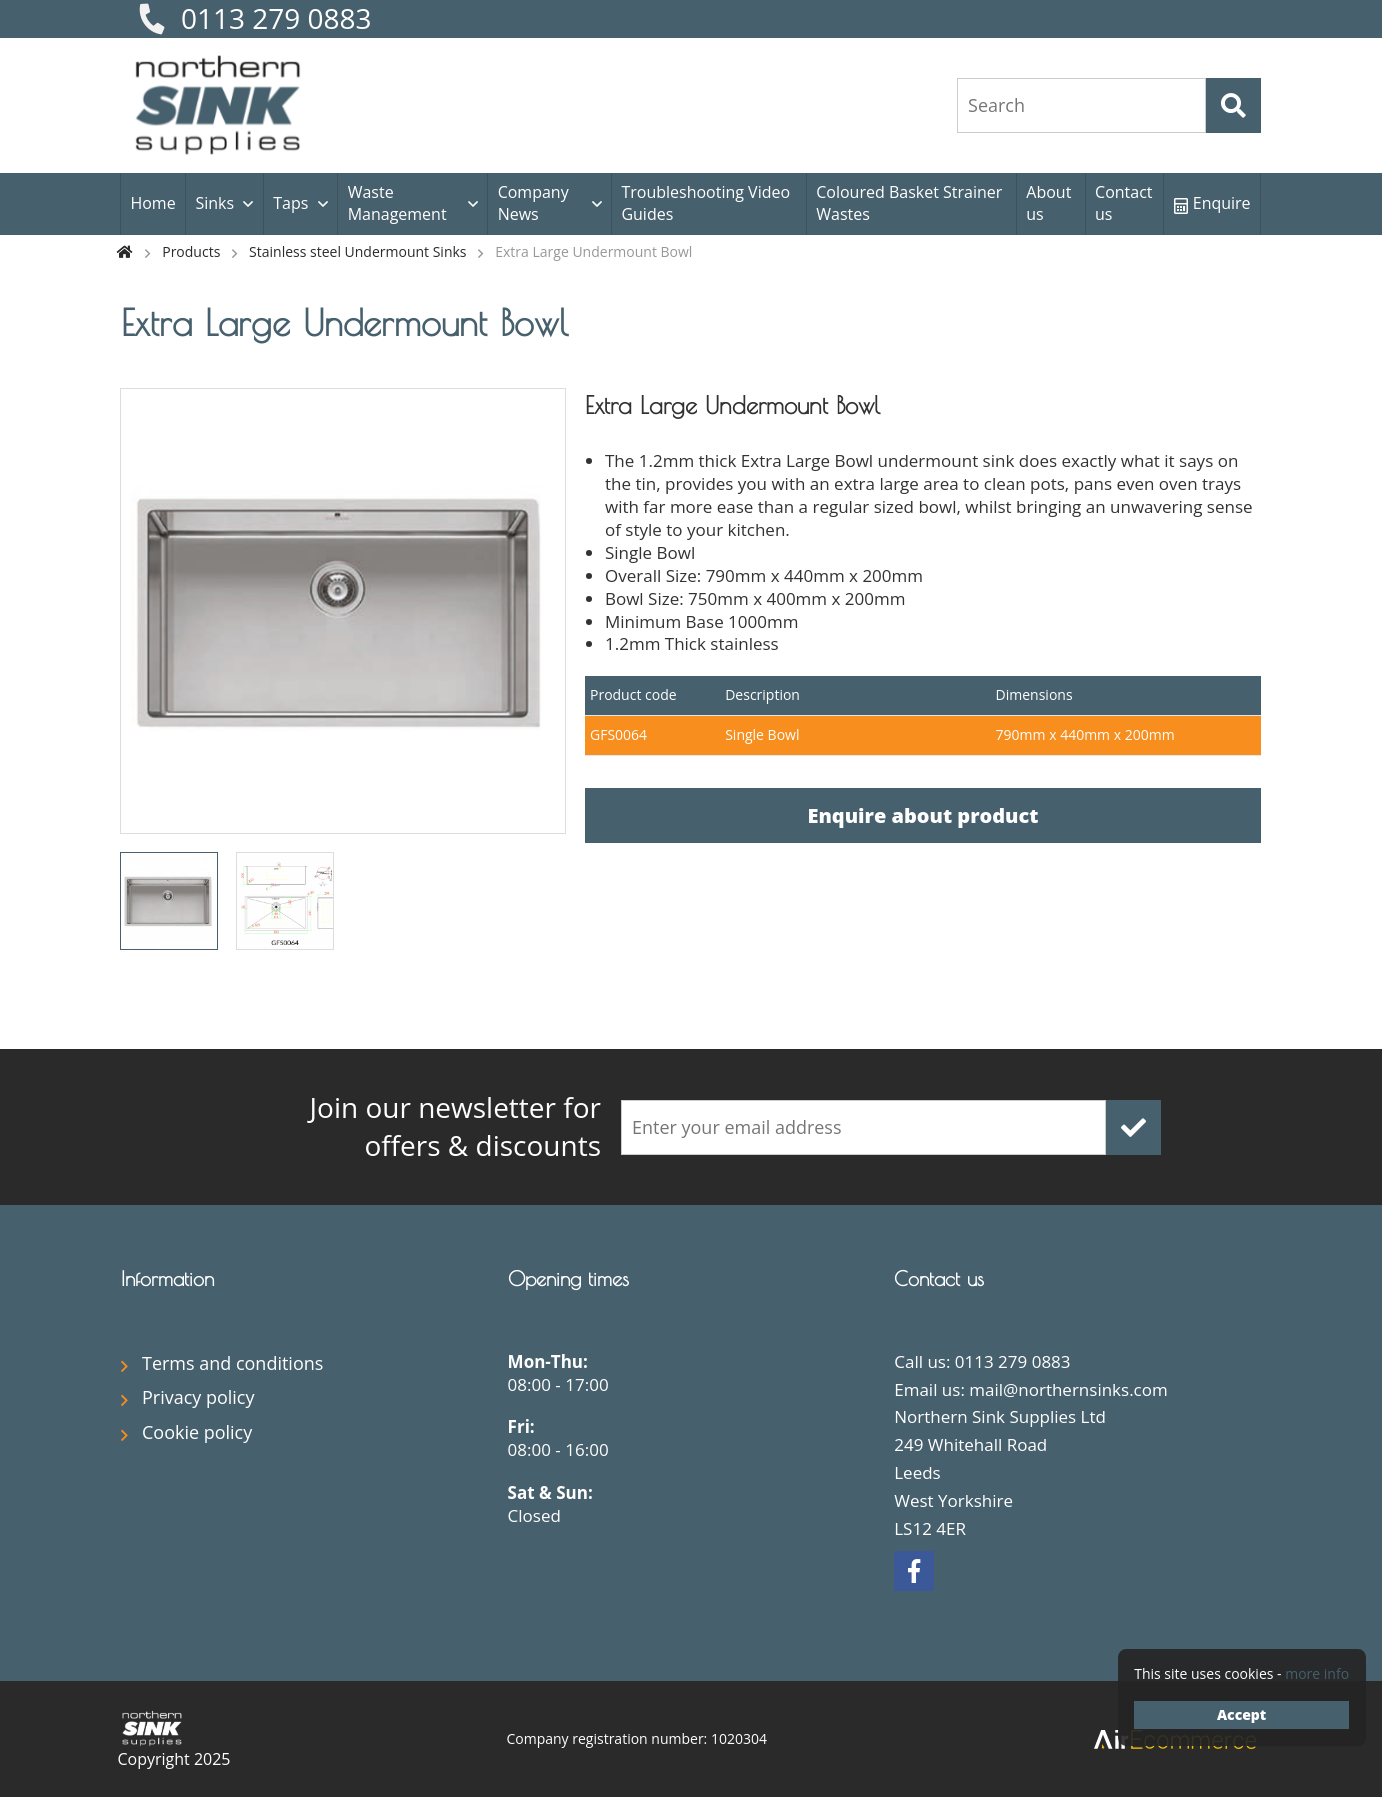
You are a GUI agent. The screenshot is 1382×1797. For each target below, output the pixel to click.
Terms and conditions (232, 1363)
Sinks (214, 203)
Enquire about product (922, 815)
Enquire (1212, 203)
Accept (1241, 1714)
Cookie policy (197, 1432)
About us (1048, 203)
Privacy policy (198, 1397)
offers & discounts (411, 1126)
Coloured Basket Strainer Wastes (909, 203)
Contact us (1123, 203)
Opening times (568, 1278)
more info (1317, 1673)
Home (152, 203)
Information (167, 1278)
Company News (533, 203)
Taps (290, 203)
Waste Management (397, 203)
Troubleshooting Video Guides (705, 203)
